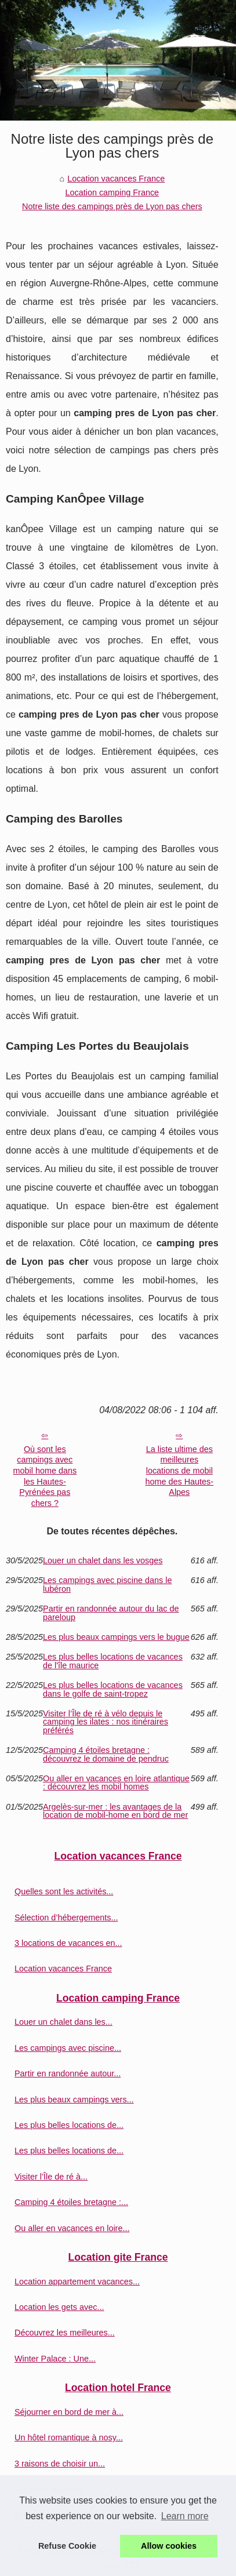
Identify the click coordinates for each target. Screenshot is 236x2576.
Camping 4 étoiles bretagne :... (71, 2202)
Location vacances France (116, 178)
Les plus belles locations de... (69, 2125)
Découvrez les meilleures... (64, 2332)
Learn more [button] (185, 2516)
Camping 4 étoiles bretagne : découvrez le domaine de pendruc (106, 1754)
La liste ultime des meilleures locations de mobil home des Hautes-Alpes (180, 1471)
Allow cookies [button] (169, 2545)
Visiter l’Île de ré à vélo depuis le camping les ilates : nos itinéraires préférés (105, 1721)
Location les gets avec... (59, 2307)
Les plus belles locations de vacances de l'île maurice (113, 1661)
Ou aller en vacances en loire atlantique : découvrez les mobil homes (116, 1782)
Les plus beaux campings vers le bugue (116, 1637)
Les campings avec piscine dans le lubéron (107, 1584)
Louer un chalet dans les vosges (102, 1560)
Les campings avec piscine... (67, 2048)
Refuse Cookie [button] (67, 2545)
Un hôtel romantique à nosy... (68, 2437)
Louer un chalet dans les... (63, 2021)
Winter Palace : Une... (55, 2358)
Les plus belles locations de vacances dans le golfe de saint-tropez (113, 1689)
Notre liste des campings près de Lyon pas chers (112, 206)
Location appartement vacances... (77, 2281)
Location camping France (112, 192)
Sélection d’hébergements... (66, 1917)
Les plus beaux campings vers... (74, 2099)
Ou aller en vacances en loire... (71, 2228)
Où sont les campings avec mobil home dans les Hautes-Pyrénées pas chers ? (45, 1476)
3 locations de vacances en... (68, 1943)
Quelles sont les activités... (63, 1891)
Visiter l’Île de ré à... (51, 2176)
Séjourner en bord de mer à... (69, 2412)
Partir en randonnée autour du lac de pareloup (111, 1612)
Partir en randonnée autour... (67, 2073)
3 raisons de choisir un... (59, 2463)
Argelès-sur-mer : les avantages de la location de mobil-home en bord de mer (115, 1811)
